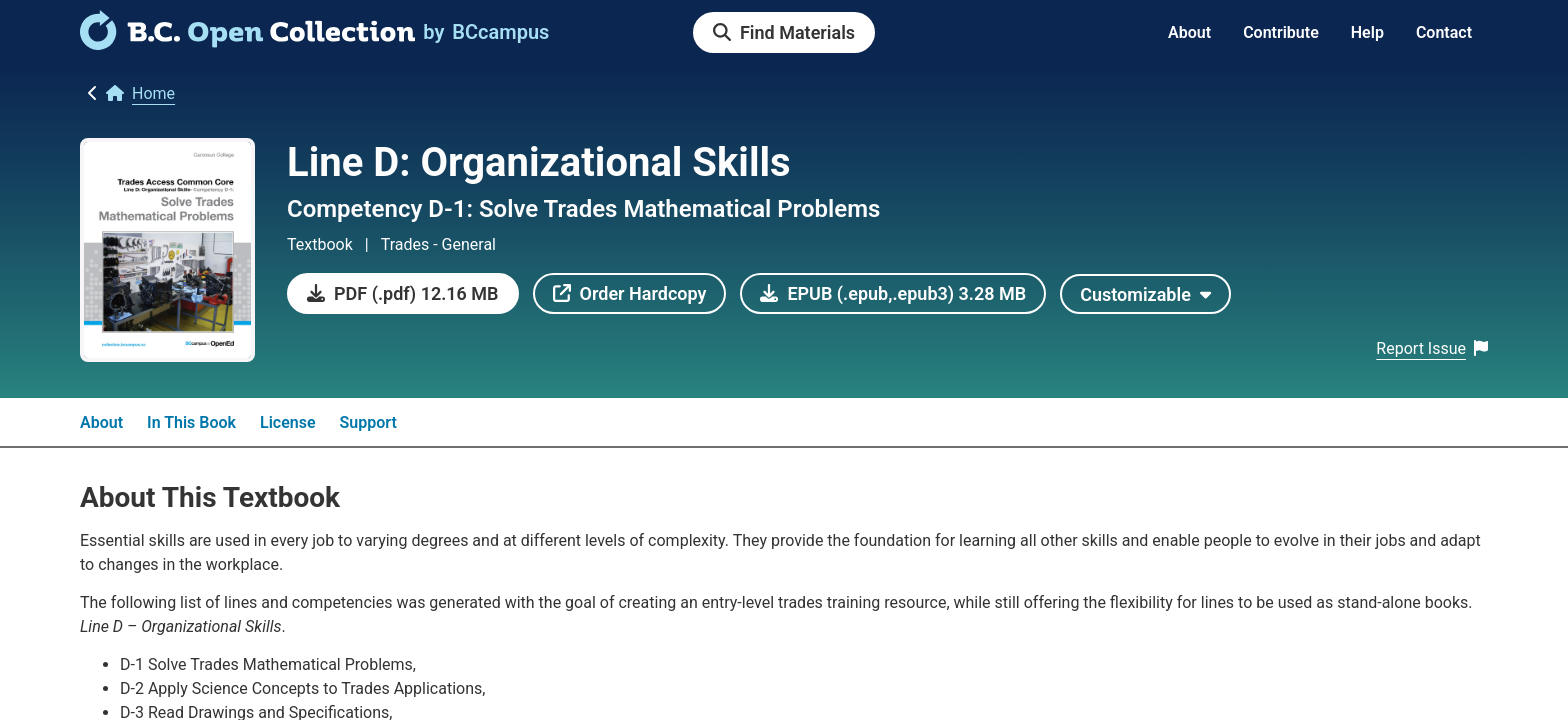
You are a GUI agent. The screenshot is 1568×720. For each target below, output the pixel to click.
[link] (247, 43)
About (1189, 32)
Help (1367, 32)
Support (368, 422)
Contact (1444, 32)
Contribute (1281, 32)
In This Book (191, 422)
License (288, 422)
